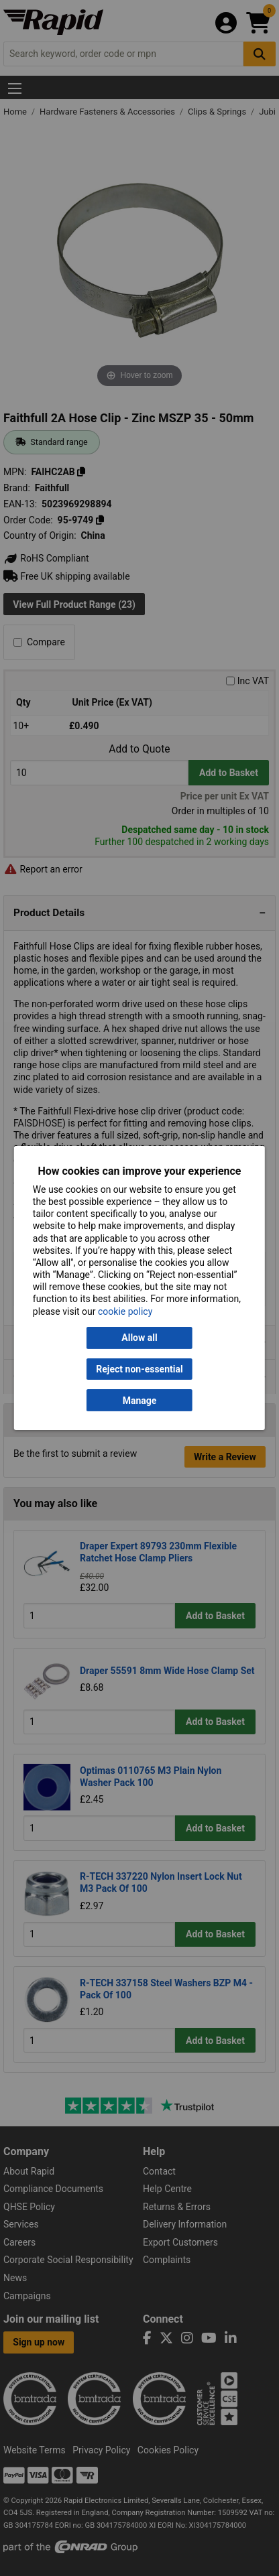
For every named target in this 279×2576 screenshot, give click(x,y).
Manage (140, 1400)
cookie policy (125, 1311)
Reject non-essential (139, 1369)
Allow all (139, 1337)
